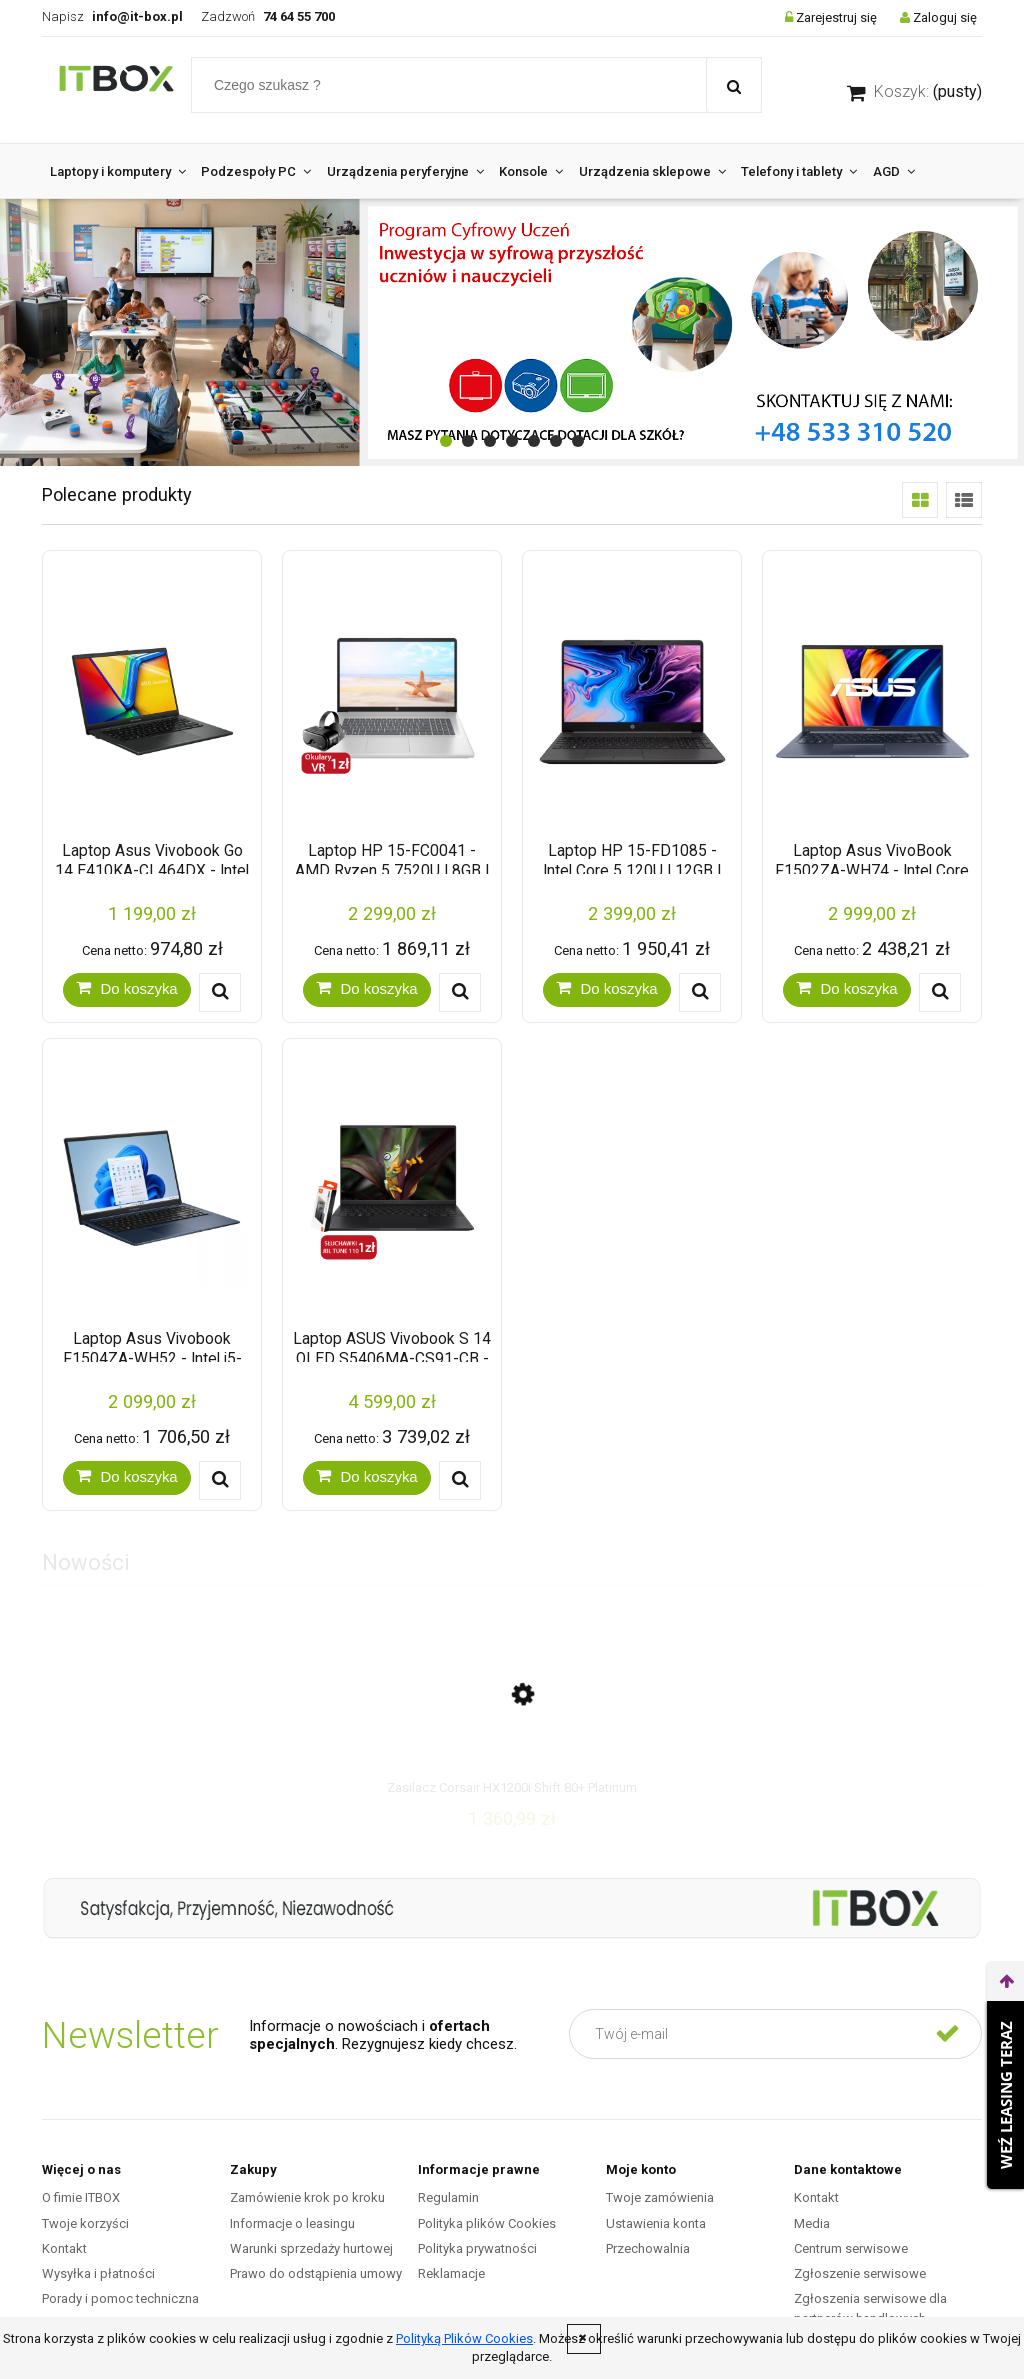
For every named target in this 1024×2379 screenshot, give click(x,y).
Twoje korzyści (85, 2223)
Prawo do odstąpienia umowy (316, 2273)
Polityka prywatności (477, 2248)
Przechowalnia (648, 2248)
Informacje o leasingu (292, 2223)
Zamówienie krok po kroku (307, 2197)
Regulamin (448, 2197)
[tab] (446, 441)
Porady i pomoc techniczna (120, 2298)
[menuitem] (117, 171)
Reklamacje (451, 2273)
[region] (512, 332)
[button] (220, 992)
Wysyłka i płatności (98, 2273)
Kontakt (64, 2248)
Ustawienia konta (656, 2223)
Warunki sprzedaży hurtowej (311, 2248)
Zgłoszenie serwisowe (860, 2273)
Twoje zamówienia (660, 2197)
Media (812, 2223)
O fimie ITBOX (81, 2197)
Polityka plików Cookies (487, 2223)
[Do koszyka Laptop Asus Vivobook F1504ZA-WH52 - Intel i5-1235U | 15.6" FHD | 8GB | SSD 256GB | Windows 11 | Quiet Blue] (127, 1478)
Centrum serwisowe (851, 2248)
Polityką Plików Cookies (464, 2338)
